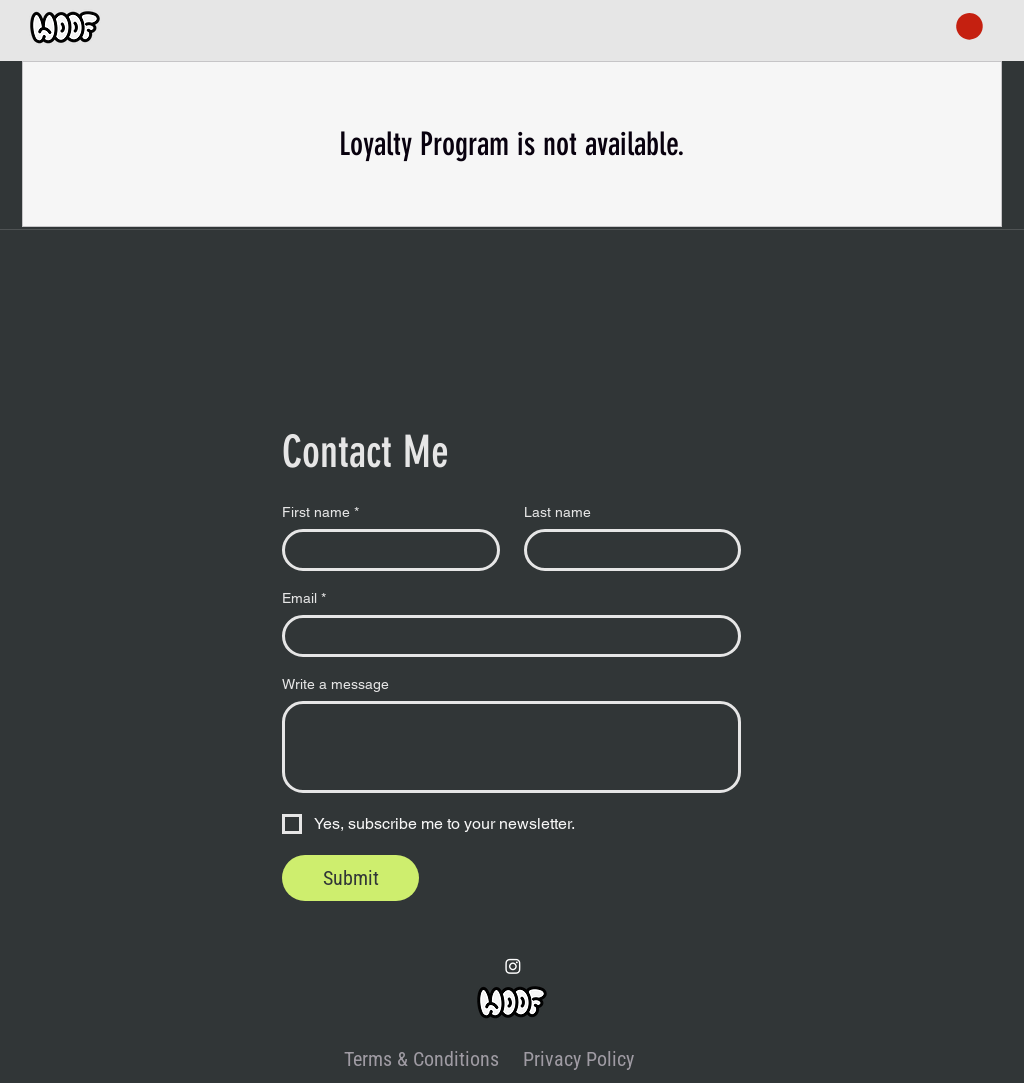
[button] (969, 26)
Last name (557, 512)
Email (304, 598)
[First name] (385, 550)
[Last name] (627, 550)
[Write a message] (511, 747)
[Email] (505, 636)
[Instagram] (513, 966)
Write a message (335, 684)
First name (320, 512)
